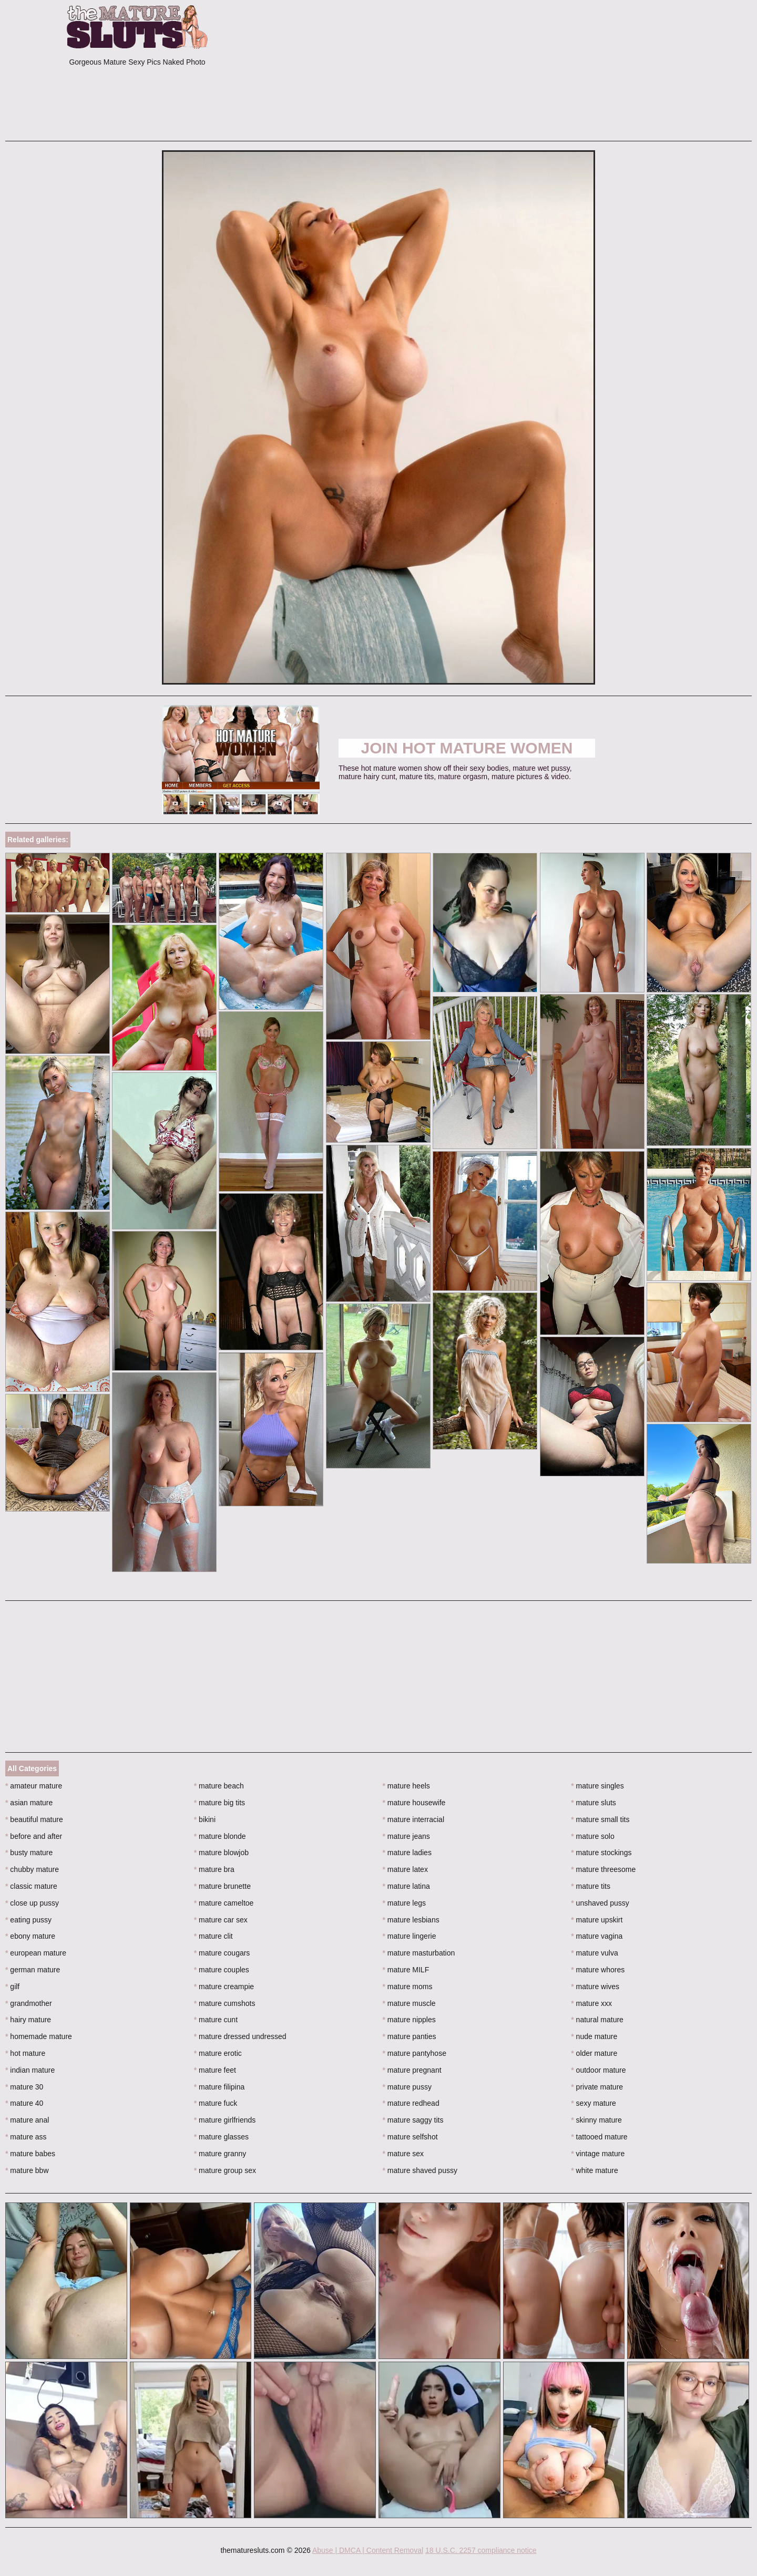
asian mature (29, 1802)
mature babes (30, 2153)
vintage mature (598, 2153)
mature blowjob (221, 1852)
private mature (597, 2087)
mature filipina (219, 2087)
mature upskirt (596, 1920)
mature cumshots (224, 2003)
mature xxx (591, 2003)
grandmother (28, 2003)
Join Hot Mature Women (467, 748)
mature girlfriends (225, 2120)
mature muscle (409, 2003)
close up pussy (32, 1903)
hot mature (25, 2053)
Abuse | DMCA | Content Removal (367, 2550)
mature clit (213, 1936)
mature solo (593, 1836)
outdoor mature (598, 2070)
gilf (12, 1986)
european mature (35, 1953)
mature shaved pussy (420, 2170)
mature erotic (218, 2053)
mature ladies (407, 1852)
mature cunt (216, 2019)
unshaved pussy (600, 1903)
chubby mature (32, 1869)
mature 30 (24, 2087)
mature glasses (221, 2137)
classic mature (31, 1886)
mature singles (597, 1786)
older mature (594, 2053)
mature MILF (406, 1969)
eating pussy (28, 1920)
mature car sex (221, 1920)
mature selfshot (410, 2137)
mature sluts (593, 1802)
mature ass (26, 2137)
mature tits (590, 1886)
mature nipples (409, 2019)
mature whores (598, 1969)
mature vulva (594, 1953)
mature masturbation (419, 1953)
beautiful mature (34, 1819)
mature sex (403, 2153)
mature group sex (225, 2170)
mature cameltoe (224, 1903)
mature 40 (24, 2103)
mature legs (404, 1903)
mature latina (406, 1886)
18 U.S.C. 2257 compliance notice (481, 2550)
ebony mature (30, 1936)
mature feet (215, 2070)
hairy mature (28, 2019)
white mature (594, 2170)
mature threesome (603, 1869)
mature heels (406, 1786)
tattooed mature (599, 2137)
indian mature (30, 2070)
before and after (33, 1836)
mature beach (219, 1786)
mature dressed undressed (240, 2036)
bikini (205, 1819)
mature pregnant (412, 2070)
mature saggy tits (413, 2120)
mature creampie (224, 1986)
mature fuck (215, 2103)
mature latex (405, 1869)
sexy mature (593, 2103)
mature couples (221, 1969)
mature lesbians (411, 1920)
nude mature (594, 2036)
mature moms (408, 1986)
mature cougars (222, 1953)
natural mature (597, 2019)
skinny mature (596, 2120)
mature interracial (414, 1819)
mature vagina (596, 1936)
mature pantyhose (414, 2053)
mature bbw (27, 2170)
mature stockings (601, 1852)
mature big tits (219, 1802)
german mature (32, 1969)
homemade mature (38, 2036)
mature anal (27, 2120)
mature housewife (414, 1802)
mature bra (214, 1869)
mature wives (595, 1986)
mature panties (409, 2036)
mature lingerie (409, 1936)
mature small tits (600, 1819)
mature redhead (411, 2103)
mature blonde (220, 1836)
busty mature (29, 1852)
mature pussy (407, 2087)
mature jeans (406, 1836)
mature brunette (222, 1886)
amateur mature (33, 1786)
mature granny (220, 2153)
